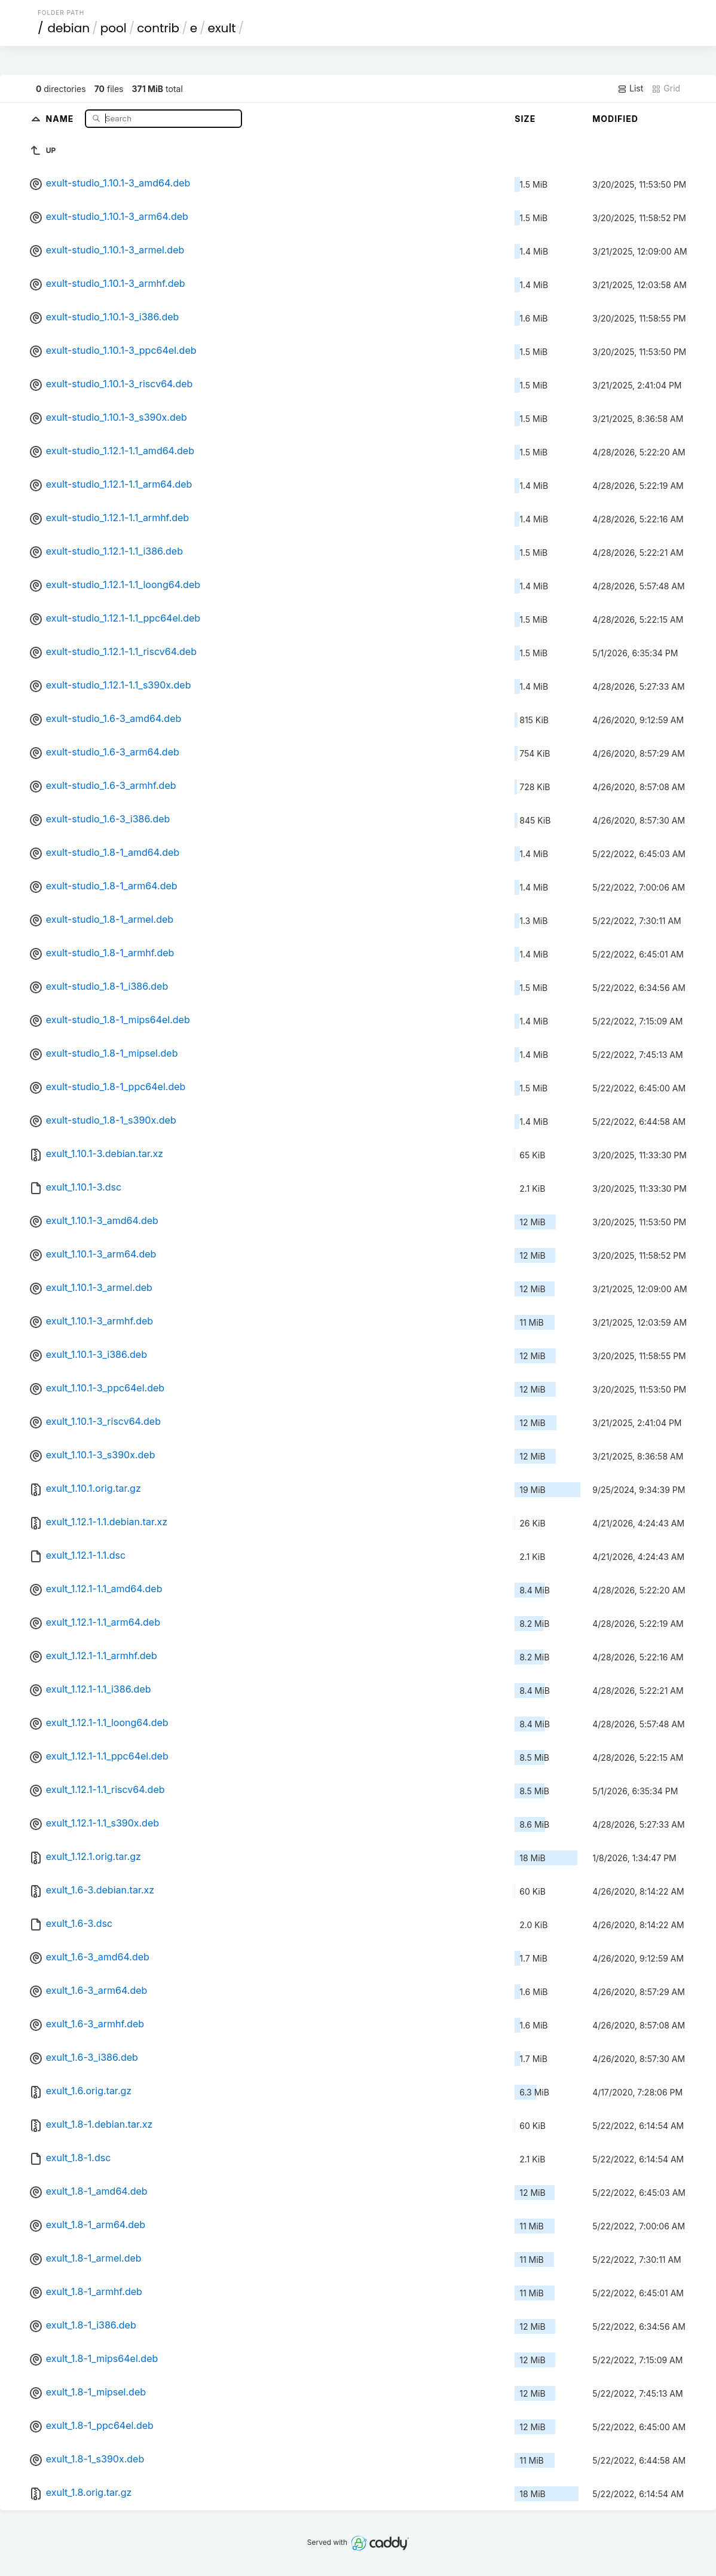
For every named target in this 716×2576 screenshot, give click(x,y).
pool (113, 28)
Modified (615, 119)
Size (525, 119)
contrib (158, 28)
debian (68, 28)
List (630, 88)
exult (222, 28)
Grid (665, 88)
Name (61, 118)
